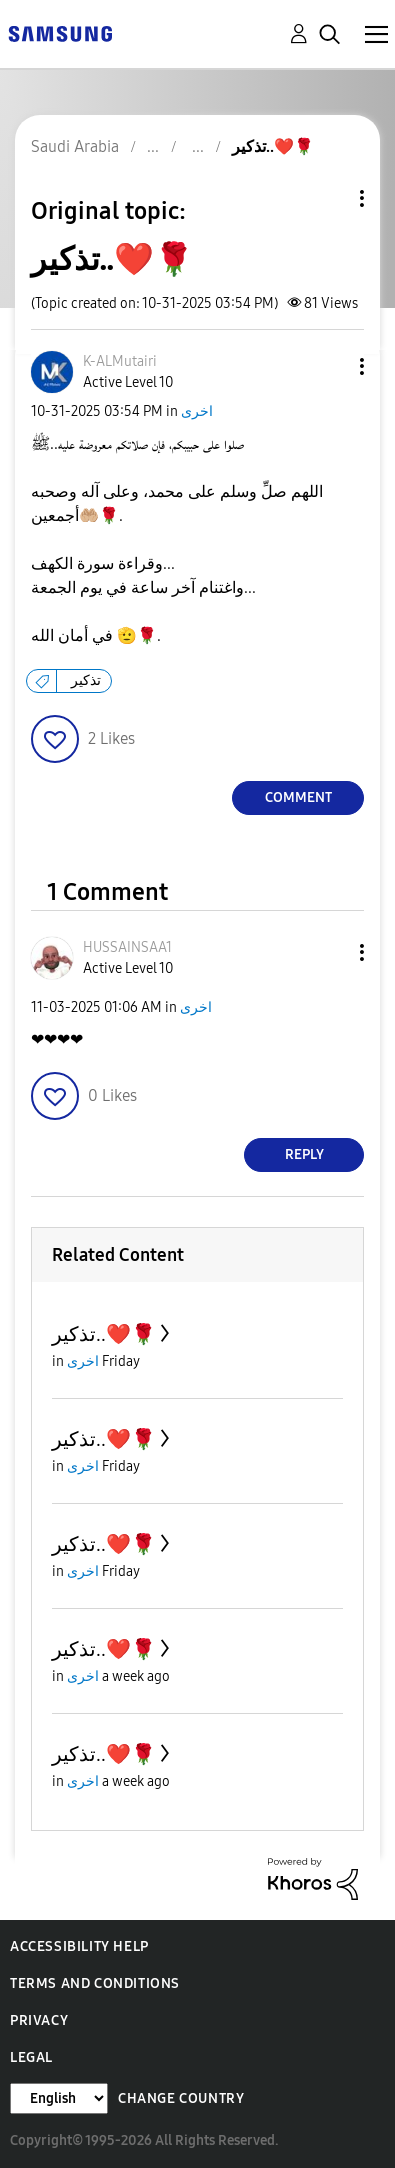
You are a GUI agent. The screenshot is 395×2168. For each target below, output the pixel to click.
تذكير (86, 680)
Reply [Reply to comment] (304, 1154)
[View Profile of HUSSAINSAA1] (127, 947)
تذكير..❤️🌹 (104, 1334)
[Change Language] (59, 2098)
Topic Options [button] (328, 198)
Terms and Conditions (95, 1983)
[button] (329, 366)
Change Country (181, 2098)
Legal (31, 2057)
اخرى (197, 411)
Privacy (39, 2020)
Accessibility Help (79, 1946)
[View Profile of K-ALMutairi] (120, 361)
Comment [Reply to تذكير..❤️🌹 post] (298, 797)
